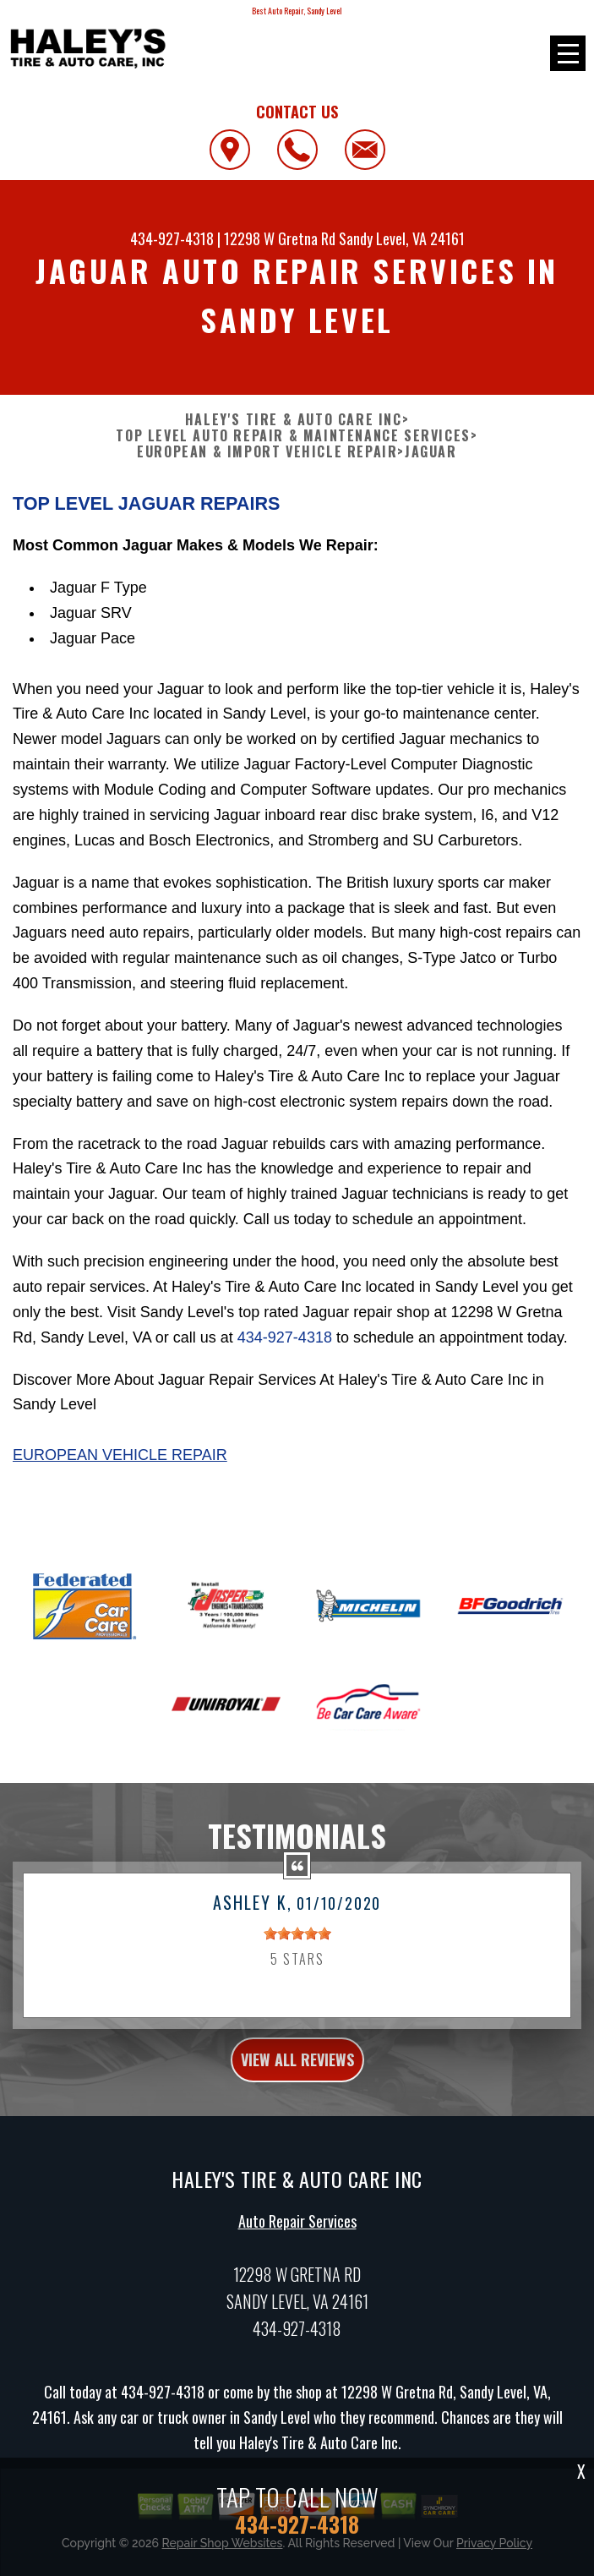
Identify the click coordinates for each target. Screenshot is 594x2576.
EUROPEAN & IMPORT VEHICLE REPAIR (267, 452)
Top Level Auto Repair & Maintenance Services (293, 436)
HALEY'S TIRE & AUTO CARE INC (293, 420)
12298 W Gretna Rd (279, 238)
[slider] (297, 1958)
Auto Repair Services (297, 2246)
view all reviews (297, 2084)
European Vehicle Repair (120, 1455)
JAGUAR (431, 452)
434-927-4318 (172, 238)
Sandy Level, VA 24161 (402, 238)
